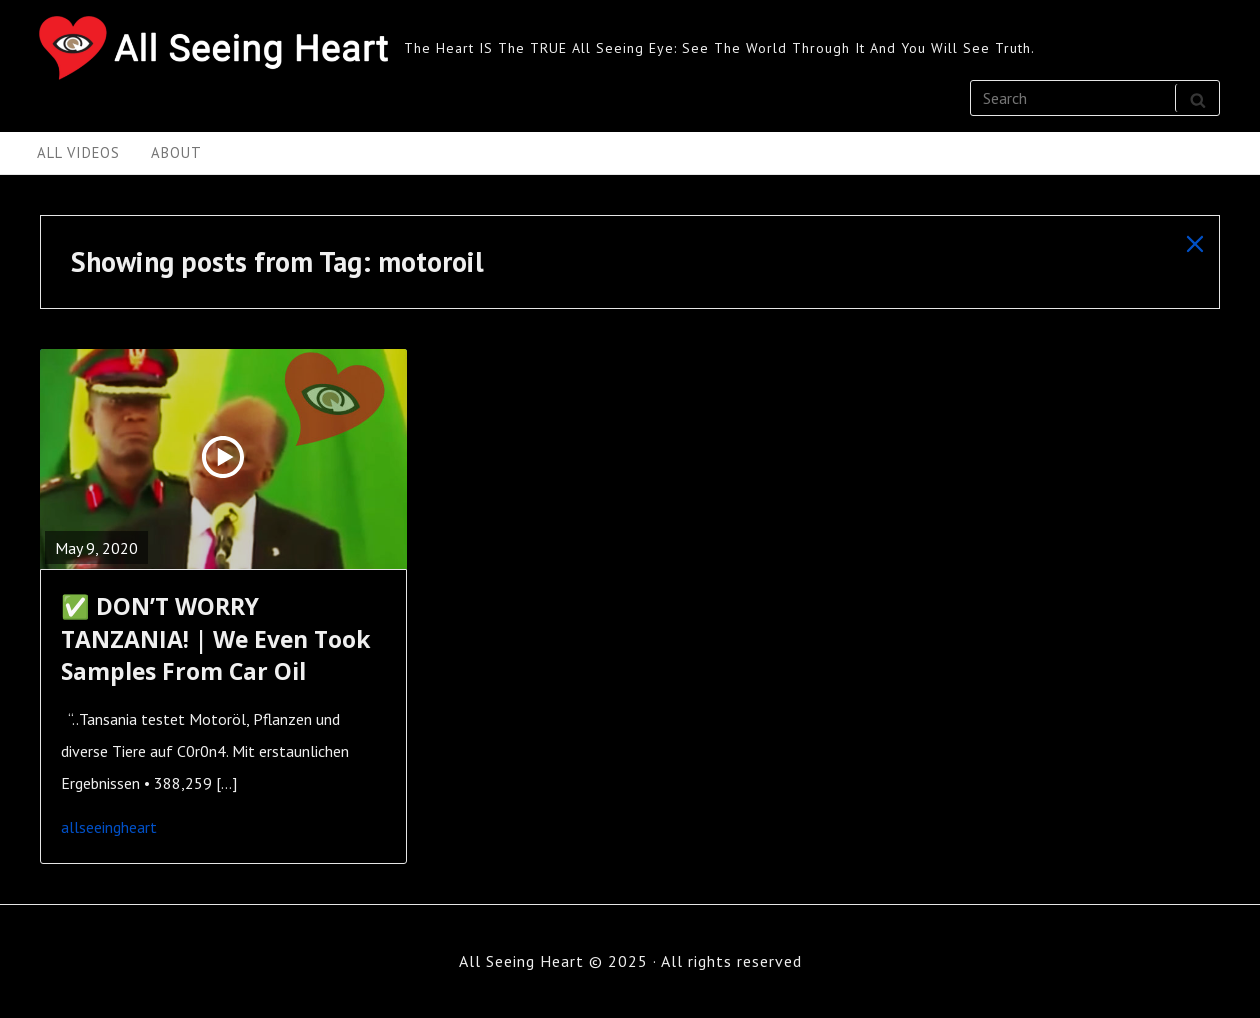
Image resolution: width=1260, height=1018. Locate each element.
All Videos (78, 152)
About (176, 152)
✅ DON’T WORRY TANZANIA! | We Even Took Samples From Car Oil (216, 638)
